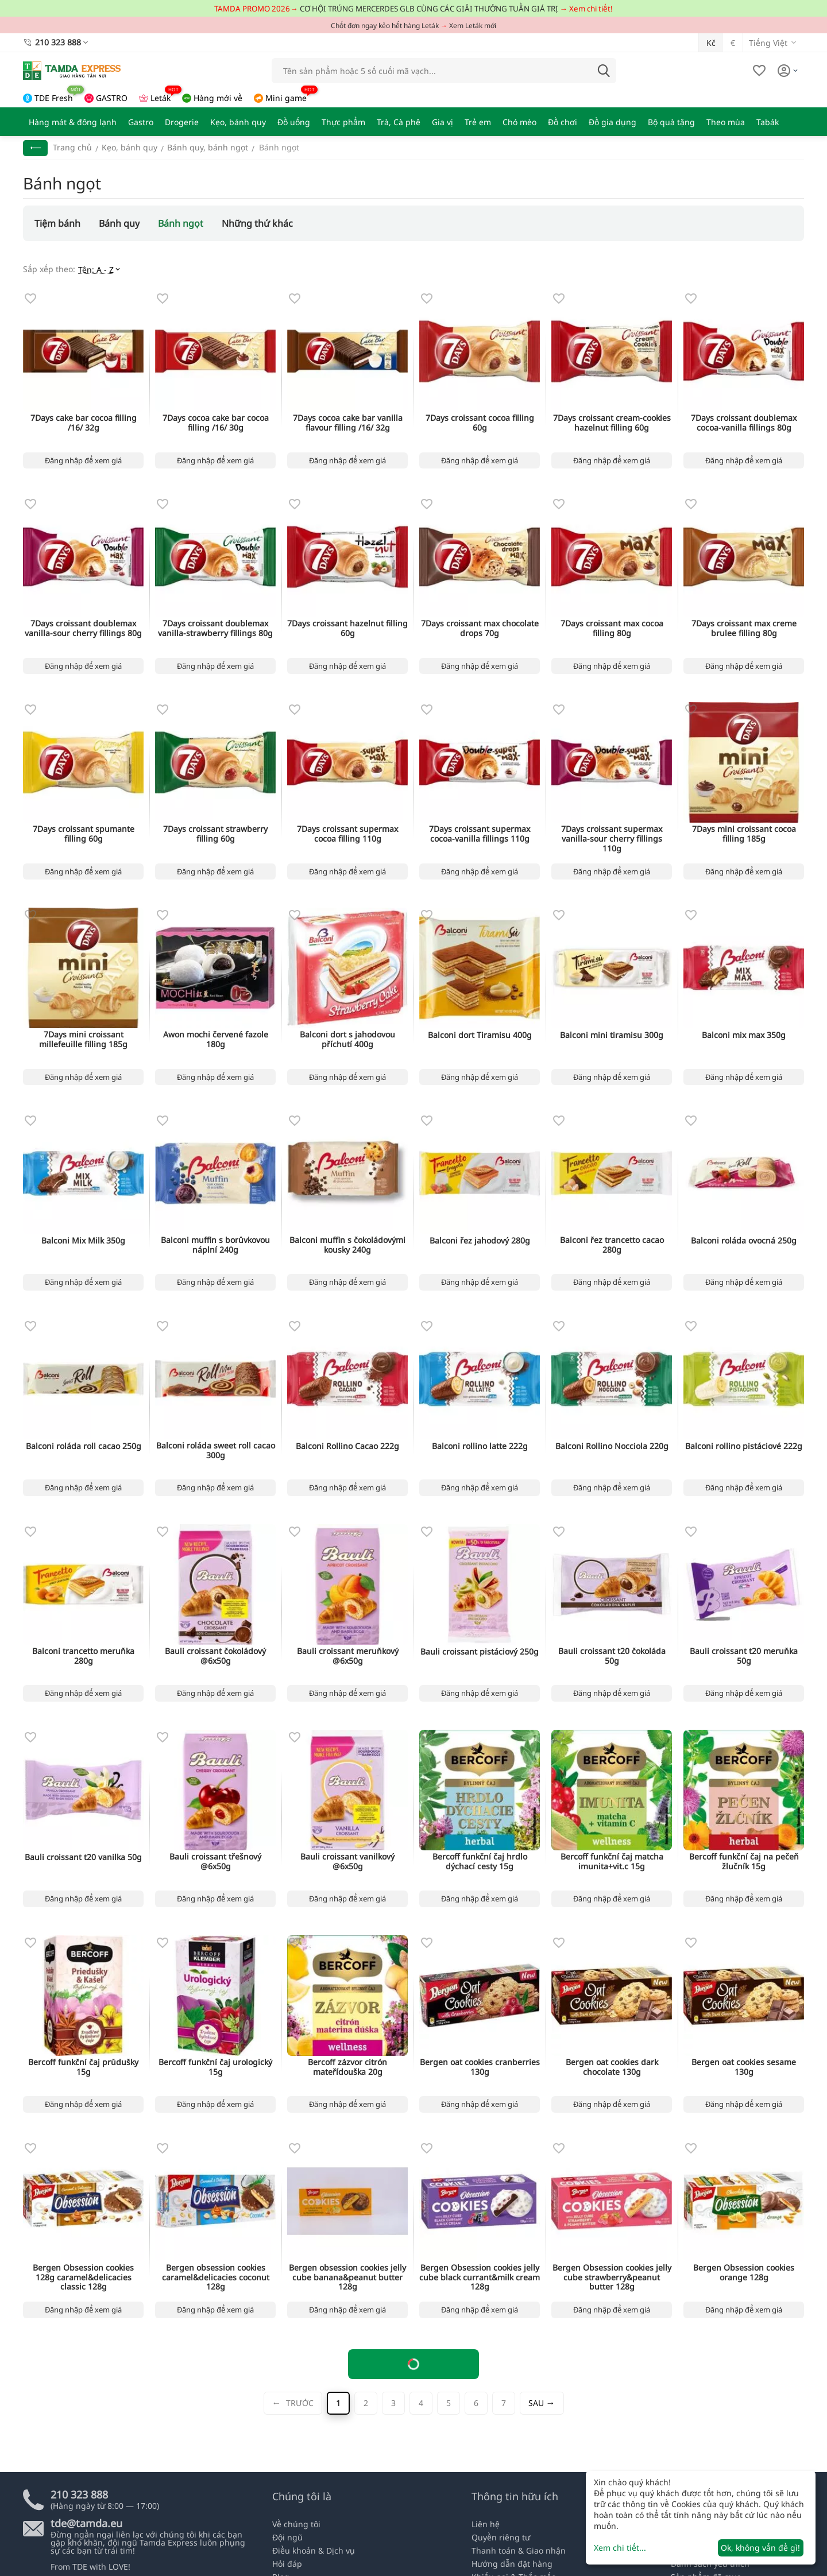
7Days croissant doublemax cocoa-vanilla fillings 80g (744, 423)
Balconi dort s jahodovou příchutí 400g (347, 1039)
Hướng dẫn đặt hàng (512, 2563)
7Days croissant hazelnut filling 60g (347, 628)
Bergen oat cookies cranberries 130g (480, 2067)
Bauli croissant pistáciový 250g (479, 1652)
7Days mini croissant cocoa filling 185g (744, 834)
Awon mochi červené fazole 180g (215, 1039)
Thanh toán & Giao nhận (519, 2550)
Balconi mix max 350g (744, 1035)
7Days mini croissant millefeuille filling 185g (83, 1039)
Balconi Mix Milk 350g (83, 1241)
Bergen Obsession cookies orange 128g (743, 2273)
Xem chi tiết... (620, 2547)
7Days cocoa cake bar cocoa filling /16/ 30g (216, 423)
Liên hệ (486, 2524)
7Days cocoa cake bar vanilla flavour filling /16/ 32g (348, 423)
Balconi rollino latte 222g (480, 1446)
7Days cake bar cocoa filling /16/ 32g (83, 423)
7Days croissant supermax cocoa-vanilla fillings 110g (479, 834)
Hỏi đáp (287, 2563)
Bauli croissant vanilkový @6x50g (347, 1862)
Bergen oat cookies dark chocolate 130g (612, 2067)
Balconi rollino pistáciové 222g (743, 1446)
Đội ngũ (287, 2537)
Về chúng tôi (296, 2524)
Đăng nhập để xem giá (83, 460)
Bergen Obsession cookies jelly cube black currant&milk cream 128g (479, 2277)
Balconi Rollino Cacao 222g (347, 1446)
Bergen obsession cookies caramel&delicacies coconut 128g (215, 2277)
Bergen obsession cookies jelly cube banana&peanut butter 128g (347, 2277)
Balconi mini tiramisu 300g (611, 1035)
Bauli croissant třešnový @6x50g (215, 1862)
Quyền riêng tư (501, 2537)
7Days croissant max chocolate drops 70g (480, 628)
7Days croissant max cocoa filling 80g (612, 628)
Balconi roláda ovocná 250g (744, 1241)
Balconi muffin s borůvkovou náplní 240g (215, 1245)
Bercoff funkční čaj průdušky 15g (83, 2067)
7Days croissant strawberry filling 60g (215, 834)
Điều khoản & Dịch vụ (313, 2550)
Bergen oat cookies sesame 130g (743, 2067)
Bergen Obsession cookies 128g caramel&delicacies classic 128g (83, 2277)
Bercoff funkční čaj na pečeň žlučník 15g (744, 1862)
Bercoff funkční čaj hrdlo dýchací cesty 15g (479, 1862)
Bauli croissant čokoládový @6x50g (215, 1656)
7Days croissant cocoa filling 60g (480, 423)
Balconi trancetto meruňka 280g (83, 1656)
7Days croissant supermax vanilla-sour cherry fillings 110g (611, 838)
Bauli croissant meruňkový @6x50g (348, 1656)
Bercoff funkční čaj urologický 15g (215, 2067)
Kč (711, 42)
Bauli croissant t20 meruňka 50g (744, 1656)
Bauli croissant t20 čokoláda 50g (612, 1656)
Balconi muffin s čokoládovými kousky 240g (347, 1245)
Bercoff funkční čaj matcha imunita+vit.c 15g (612, 1862)
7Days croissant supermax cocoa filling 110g (347, 834)
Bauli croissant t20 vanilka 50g (83, 1857)
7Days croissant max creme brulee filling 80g (744, 628)
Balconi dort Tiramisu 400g (480, 1035)
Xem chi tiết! (591, 8)
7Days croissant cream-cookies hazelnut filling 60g (612, 423)
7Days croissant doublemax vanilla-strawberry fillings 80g (215, 628)
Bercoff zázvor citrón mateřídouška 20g (347, 2067)
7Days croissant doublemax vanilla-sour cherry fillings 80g (83, 628)
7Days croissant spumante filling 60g (83, 834)
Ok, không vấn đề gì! (760, 2547)
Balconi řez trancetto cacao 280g (612, 1245)
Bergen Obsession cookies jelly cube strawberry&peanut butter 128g (611, 2277)
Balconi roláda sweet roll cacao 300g (215, 1451)
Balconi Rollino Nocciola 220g (611, 1446)
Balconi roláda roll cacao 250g (83, 1446)
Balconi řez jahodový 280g (480, 1241)
